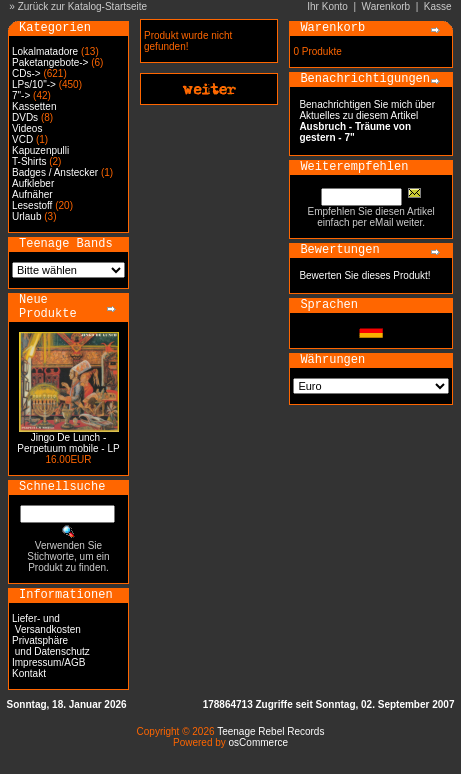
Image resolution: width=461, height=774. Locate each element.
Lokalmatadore (45, 51)
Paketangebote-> (50, 62)
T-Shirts (29, 161)
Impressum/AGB (48, 662)
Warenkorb (386, 6)
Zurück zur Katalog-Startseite (83, 6)
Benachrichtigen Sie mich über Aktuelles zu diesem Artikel (367, 121)
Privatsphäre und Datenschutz (51, 646)
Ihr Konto (327, 6)
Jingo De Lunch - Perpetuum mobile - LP (68, 443)
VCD (22, 139)
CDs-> (26, 73)
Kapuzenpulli (40, 150)
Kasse (438, 6)
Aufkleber (33, 183)
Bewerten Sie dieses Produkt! (364, 275)
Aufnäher (32, 194)
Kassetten (34, 106)
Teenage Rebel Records (270, 731)
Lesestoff (32, 205)
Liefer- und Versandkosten (46, 624)
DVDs (25, 117)
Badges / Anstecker (55, 172)
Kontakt (29, 673)
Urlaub (26, 216)
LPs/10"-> (34, 84)
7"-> (21, 95)
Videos (27, 128)
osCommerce (258, 742)
